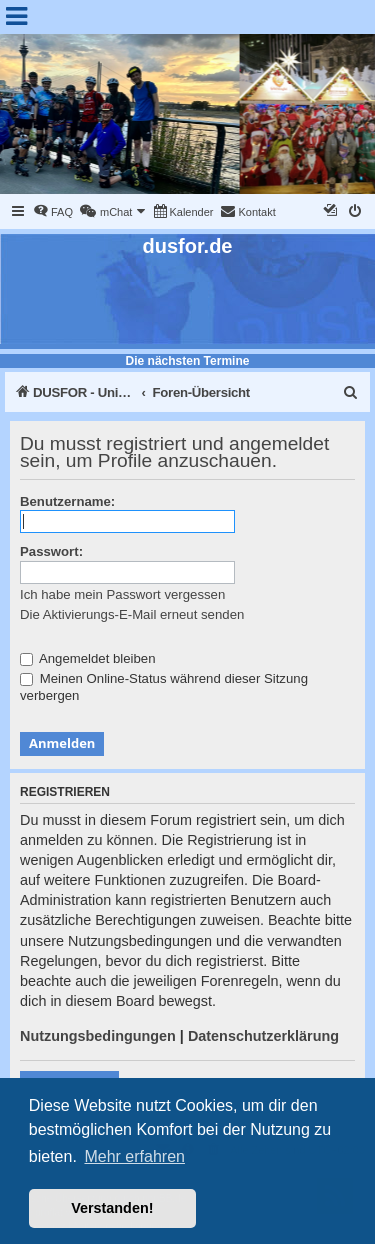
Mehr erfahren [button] (134, 1156)
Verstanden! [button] (112, 1208)
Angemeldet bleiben (88, 658)
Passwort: (51, 551)
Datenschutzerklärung (263, 1036)
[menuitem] (53, 212)
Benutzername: (67, 501)
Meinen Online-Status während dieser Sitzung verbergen (164, 687)
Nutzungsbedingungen (98, 1036)
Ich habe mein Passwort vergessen (122, 594)
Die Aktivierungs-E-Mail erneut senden (132, 614)
